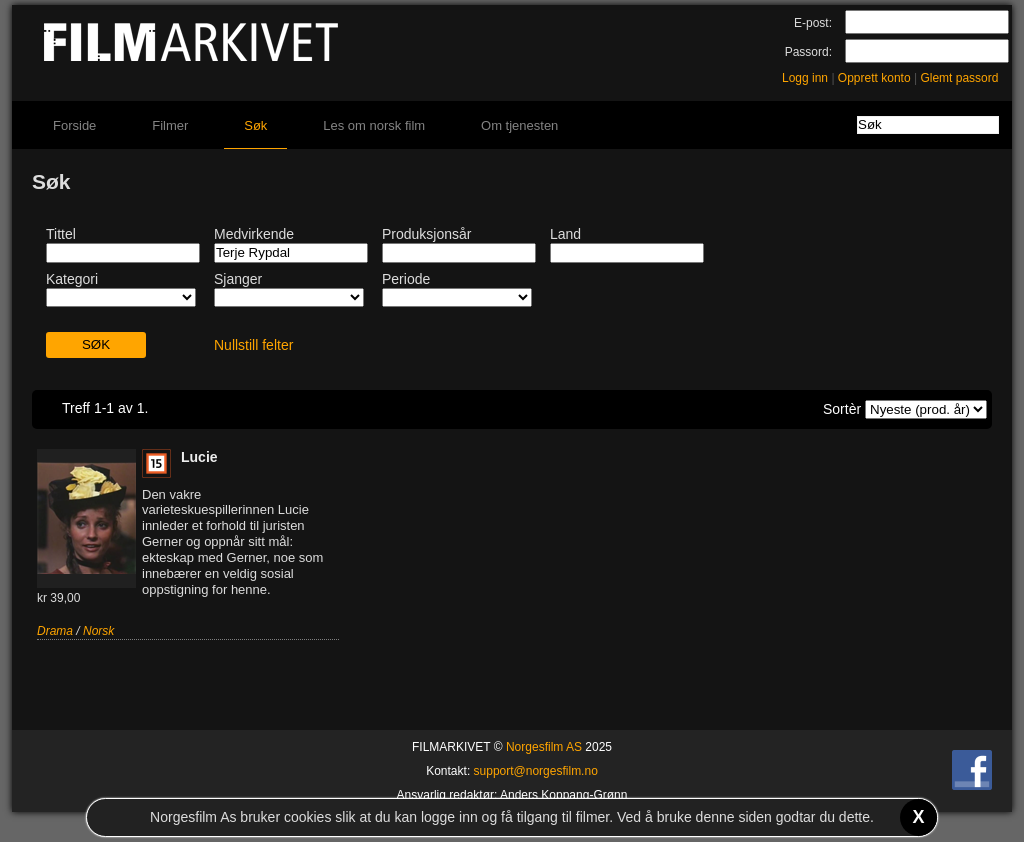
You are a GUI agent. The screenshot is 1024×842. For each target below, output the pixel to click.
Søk (255, 125)
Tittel (61, 234)
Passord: (808, 52)
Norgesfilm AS (544, 747)
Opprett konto (874, 78)
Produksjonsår (427, 234)
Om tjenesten (519, 125)
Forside (74, 125)
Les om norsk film (374, 125)
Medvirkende (254, 234)
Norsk (98, 631)
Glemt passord (959, 78)
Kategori (72, 279)
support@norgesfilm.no (536, 771)
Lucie (199, 457)
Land (565, 234)
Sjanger (238, 279)
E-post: (813, 23)
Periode (406, 279)
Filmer (170, 125)
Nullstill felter (253, 345)
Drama (55, 631)
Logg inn (805, 78)
